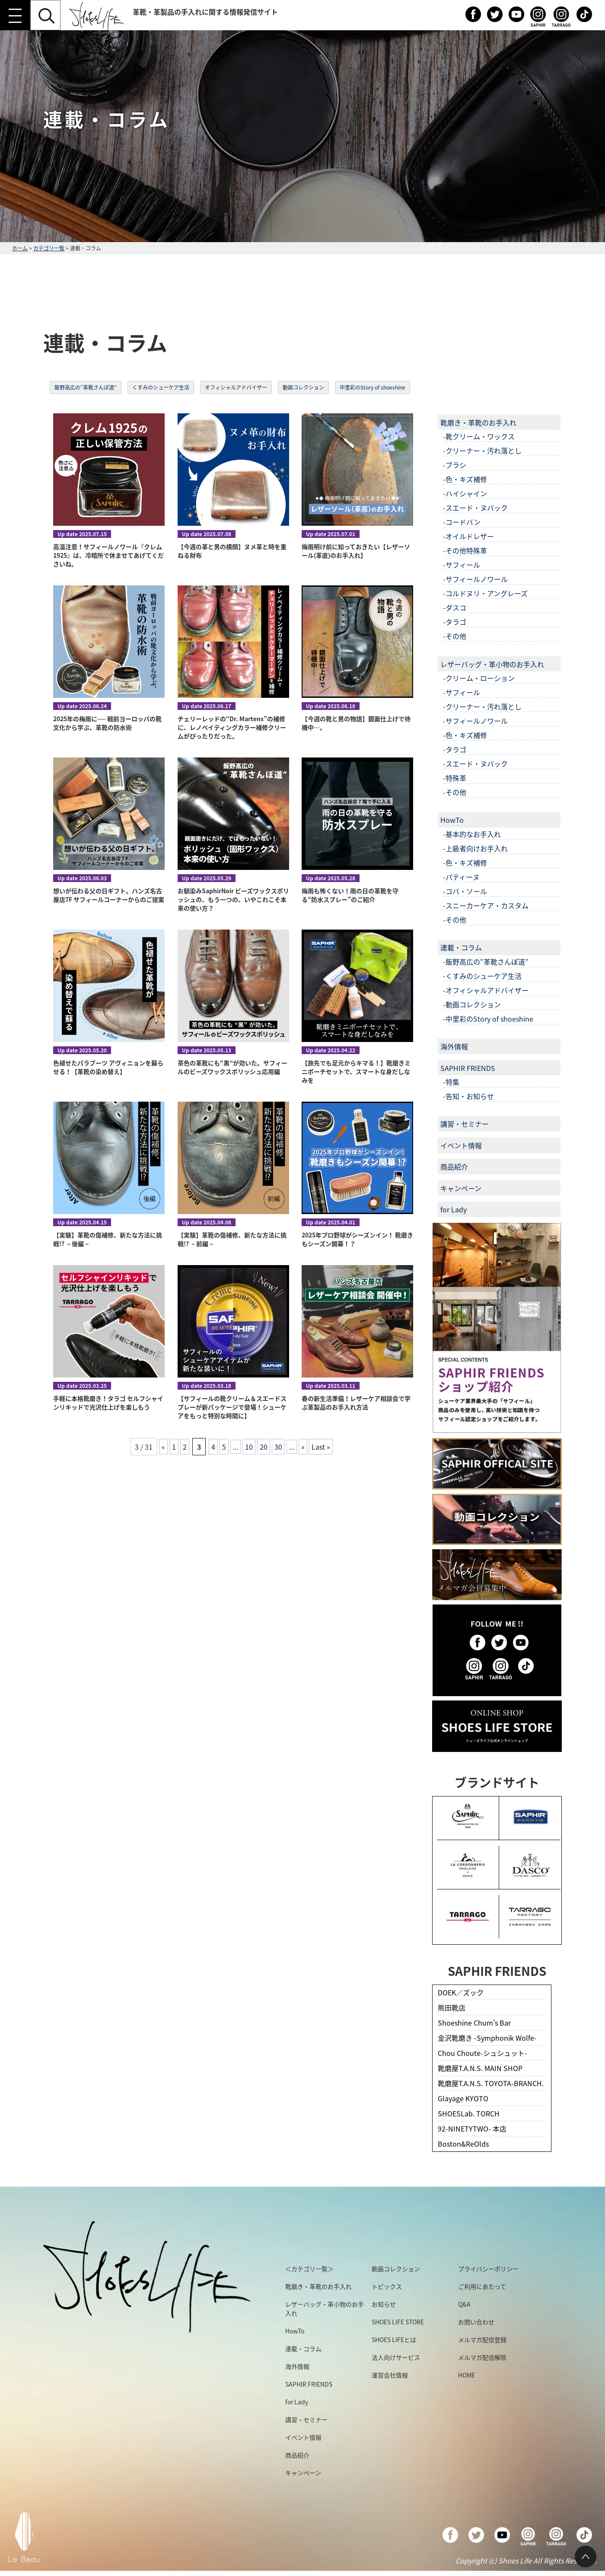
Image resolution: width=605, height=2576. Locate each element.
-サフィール (461, 564)
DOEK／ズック (461, 1992)
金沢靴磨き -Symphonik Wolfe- (487, 2038)
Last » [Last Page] (321, 1446)
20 (263, 1446)
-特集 (451, 1082)
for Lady (453, 1209)
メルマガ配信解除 (482, 2357)
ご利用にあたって (482, 2286)
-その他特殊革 (465, 550)
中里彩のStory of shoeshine (372, 387)
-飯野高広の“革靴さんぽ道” (486, 961)
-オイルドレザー (468, 536)
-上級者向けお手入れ (475, 848)
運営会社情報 (390, 2375)
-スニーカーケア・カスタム (486, 905)
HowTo (452, 820)
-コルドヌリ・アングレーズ (485, 593)
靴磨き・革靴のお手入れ (478, 422)
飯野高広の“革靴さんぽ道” (85, 387)
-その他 (454, 636)
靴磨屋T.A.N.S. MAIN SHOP (480, 2068)
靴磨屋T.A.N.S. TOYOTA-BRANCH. (491, 2083)
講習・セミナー (464, 1124)
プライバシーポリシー (488, 2268)
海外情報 (454, 1046)
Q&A (464, 2304)
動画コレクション (303, 387)
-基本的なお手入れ (472, 834)
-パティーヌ (461, 877)
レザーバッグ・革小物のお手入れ (492, 664)
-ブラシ (454, 465)
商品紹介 (454, 1166)
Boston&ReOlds (463, 2143)
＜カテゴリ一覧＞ (309, 2268)
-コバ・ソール (465, 891)
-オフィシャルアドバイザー (486, 990)
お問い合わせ (476, 2321)
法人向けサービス (396, 2357)
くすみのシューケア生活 (160, 387)
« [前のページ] (163, 1446)
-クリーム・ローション (479, 678)
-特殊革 (454, 778)
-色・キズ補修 (465, 479)
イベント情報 (461, 1145)
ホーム (20, 248)
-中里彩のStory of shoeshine (488, 1018)
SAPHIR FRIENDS (467, 1068)
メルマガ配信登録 (482, 2339)
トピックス (387, 2286)
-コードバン (462, 522)
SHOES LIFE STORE (398, 2321)
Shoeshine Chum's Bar (474, 2022)
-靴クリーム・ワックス (479, 436)
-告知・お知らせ (468, 1096)
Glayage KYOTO (463, 2098)
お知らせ (384, 2304)
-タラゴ (454, 622)
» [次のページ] (303, 1446)
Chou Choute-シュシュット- (482, 2053)
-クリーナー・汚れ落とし (482, 450)
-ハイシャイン (465, 493)
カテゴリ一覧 (48, 248)
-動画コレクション (472, 1004)
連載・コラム (461, 947)
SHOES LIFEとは (394, 2339)
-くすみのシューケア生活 (482, 976)
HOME (466, 2375)
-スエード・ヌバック (475, 507)
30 (278, 1446)
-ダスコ (454, 607)
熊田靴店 (451, 2007)
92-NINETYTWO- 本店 (472, 2128)
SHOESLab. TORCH (469, 2113)
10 (249, 1446)
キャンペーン (460, 1188)
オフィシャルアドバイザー (236, 387)
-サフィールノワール (475, 579)
